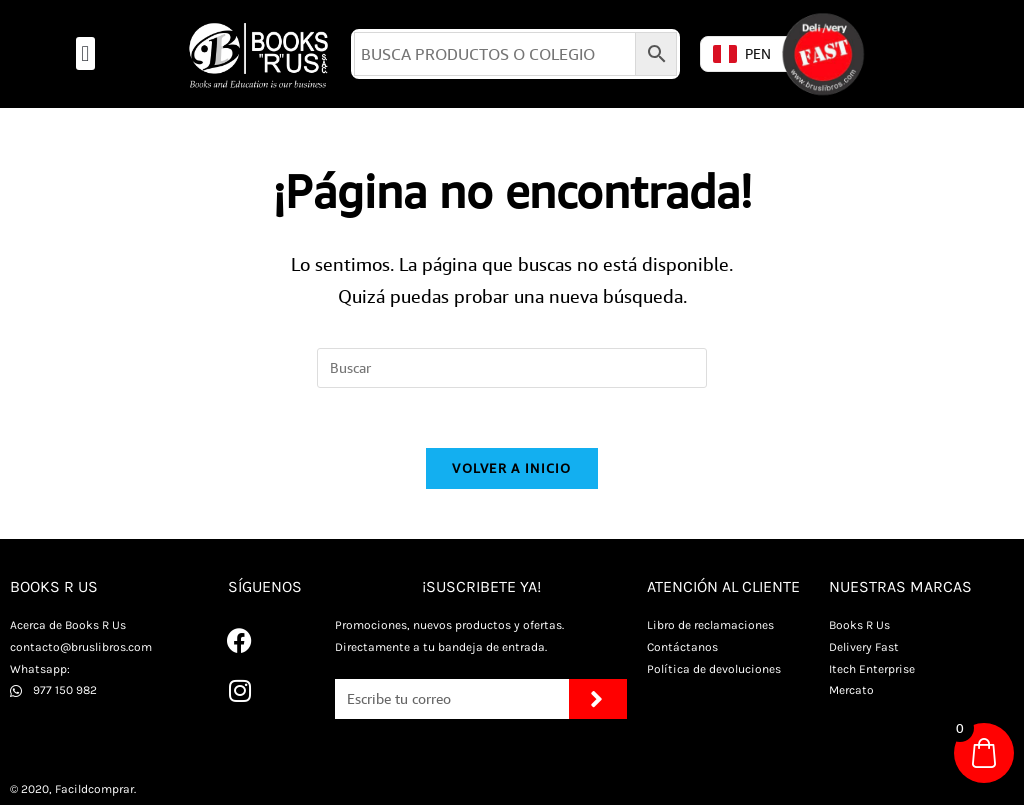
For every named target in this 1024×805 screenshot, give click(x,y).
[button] (85, 53)
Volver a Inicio (512, 468)
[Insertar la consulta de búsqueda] (512, 368)
